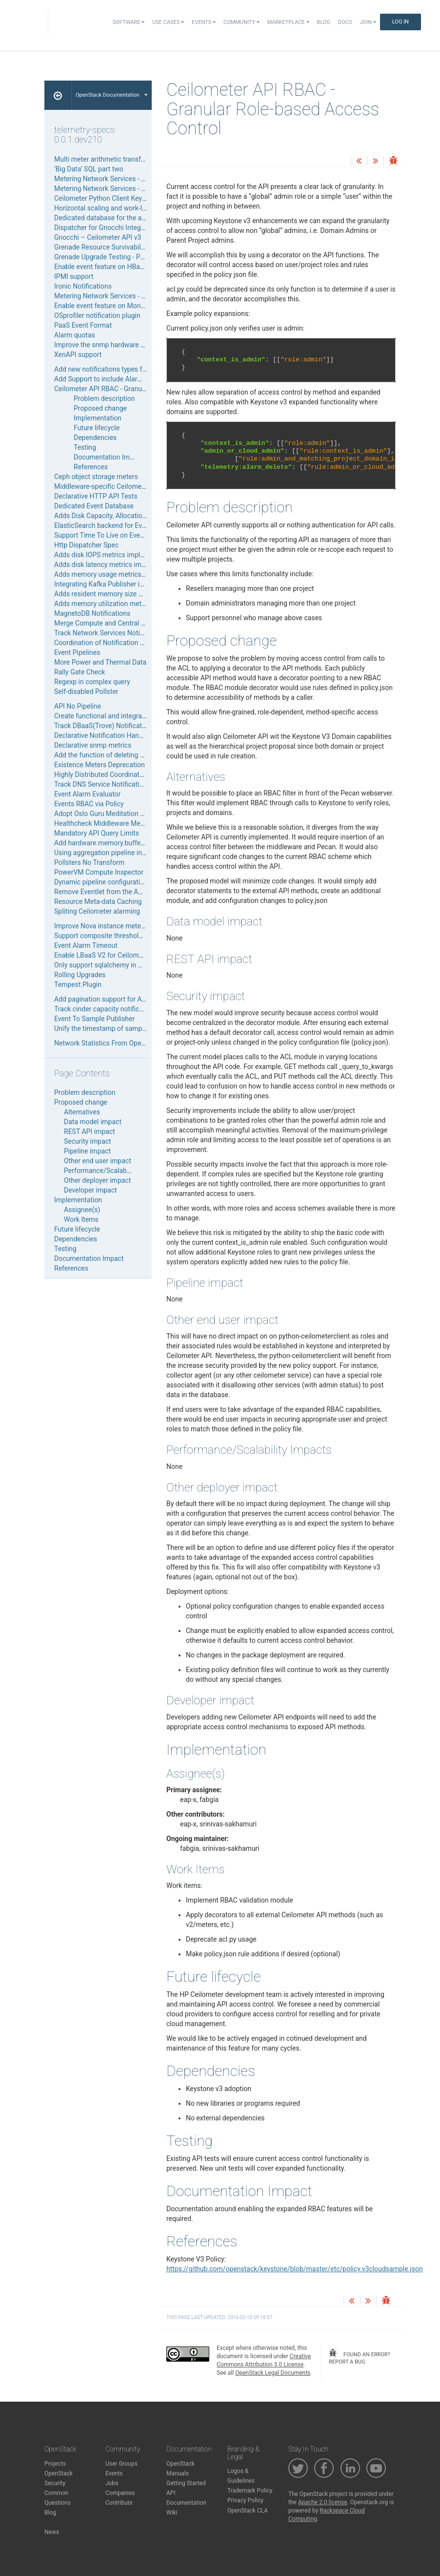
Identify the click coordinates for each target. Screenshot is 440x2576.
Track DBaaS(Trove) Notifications (104, 726)
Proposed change (100, 408)
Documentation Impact (108, 457)
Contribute (119, 2502)
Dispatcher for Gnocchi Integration (106, 227)
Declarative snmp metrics (92, 745)
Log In (400, 22)
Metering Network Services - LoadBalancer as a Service (137, 296)
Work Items (81, 1219)
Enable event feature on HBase (100, 267)
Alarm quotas (74, 335)
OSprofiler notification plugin (97, 315)
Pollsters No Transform (89, 862)
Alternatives (82, 1112)
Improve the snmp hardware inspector (111, 345)
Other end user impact (97, 1161)
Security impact (87, 1141)
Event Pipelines (77, 652)
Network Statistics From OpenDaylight (111, 1043)
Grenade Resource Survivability (101, 247)
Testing (85, 447)
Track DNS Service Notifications (102, 784)
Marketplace (288, 22)
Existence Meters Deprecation (99, 765)
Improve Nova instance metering (103, 926)
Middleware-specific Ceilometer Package (116, 486)
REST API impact (89, 1131)
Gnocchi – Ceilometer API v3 (97, 237)
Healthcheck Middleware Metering (106, 823)
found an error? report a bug (359, 2357)
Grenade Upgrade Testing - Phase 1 (107, 257)
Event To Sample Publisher (94, 1019)
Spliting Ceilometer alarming (97, 911)
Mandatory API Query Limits (96, 833)
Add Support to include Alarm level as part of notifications (141, 379)
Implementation (97, 418)
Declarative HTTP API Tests (96, 496)
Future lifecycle (97, 428)
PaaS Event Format (83, 325)
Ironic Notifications (83, 286)
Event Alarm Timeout (86, 945)
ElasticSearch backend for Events (104, 525)
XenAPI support (77, 354)
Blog (324, 22)
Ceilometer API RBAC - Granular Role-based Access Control (143, 389)
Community (241, 22)
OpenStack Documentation (111, 95)
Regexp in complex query (92, 682)
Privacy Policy (245, 2500)
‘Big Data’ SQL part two (88, 169)
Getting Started (186, 2483)
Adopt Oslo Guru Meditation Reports (109, 813)
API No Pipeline (77, 706)
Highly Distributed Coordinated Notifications (120, 774)
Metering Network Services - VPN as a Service (123, 188)
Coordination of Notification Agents (107, 643)
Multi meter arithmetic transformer (106, 159)
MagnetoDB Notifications (92, 613)
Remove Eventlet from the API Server (109, 892)
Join (368, 22)
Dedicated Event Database (94, 506)
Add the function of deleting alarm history (117, 755)
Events (204, 22)
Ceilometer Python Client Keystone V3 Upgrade (125, 198)
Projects (55, 2463)
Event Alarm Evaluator (87, 794)
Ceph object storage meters (96, 477)
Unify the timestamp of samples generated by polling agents (145, 1028)
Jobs (111, 2483)
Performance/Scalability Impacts (113, 1170)
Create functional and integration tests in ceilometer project (144, 716)
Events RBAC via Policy (89, 804)
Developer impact (90, 1190)
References (91, 467)
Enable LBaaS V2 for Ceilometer (102, 955)
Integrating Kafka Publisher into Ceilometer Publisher (134, 584)
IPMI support (73, 276)
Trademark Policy (250, 2490)
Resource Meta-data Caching (97, 901)
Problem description (104, 398)
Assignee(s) (82, 1210)
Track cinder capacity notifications (106, 1009)
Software (128, 22)
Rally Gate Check (79, 672)
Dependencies (95, 437)
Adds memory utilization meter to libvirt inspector (129, 603)
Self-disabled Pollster (86, 691)
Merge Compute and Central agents (107, 623)
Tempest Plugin (77, 984)
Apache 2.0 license (322, 2502)
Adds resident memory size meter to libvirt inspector (133, 594)
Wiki (172, 2512)
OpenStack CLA (247, 2510)
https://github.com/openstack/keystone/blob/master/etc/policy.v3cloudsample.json (294, 2269)
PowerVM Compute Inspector (98, 872)
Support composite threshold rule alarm (114, 936)
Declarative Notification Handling (104, 735)
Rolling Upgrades (79, 975)
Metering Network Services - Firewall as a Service (128, 179)
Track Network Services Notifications (110, 633)
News (51, 2532)
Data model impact (92, 1122)
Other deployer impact (97, 1180)
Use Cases (168, 22)
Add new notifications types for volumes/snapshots (132, 369)
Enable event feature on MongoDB (105, 306)
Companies (120, 2493)
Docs (345, 22)
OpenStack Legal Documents (272, 2372)
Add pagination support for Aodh (103, 999)
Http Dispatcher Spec (86, 545)
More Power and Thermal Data (100, 662)
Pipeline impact (87, 1151)
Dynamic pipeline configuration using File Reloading (132, 882)
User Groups (121, 2463)
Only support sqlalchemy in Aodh (104, 965)
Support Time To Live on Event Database (115, 535)
